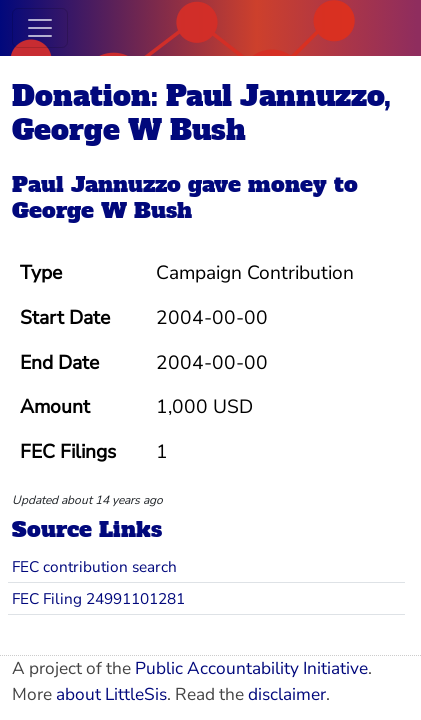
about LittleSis (111, 694)
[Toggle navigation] (40, 28)
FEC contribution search (94, 566)
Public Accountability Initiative (251, 668)
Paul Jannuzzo (96, 184)
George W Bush (102, 210)
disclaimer (287, 694)
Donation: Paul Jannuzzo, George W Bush (201, 113)
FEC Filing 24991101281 (98, 598)
